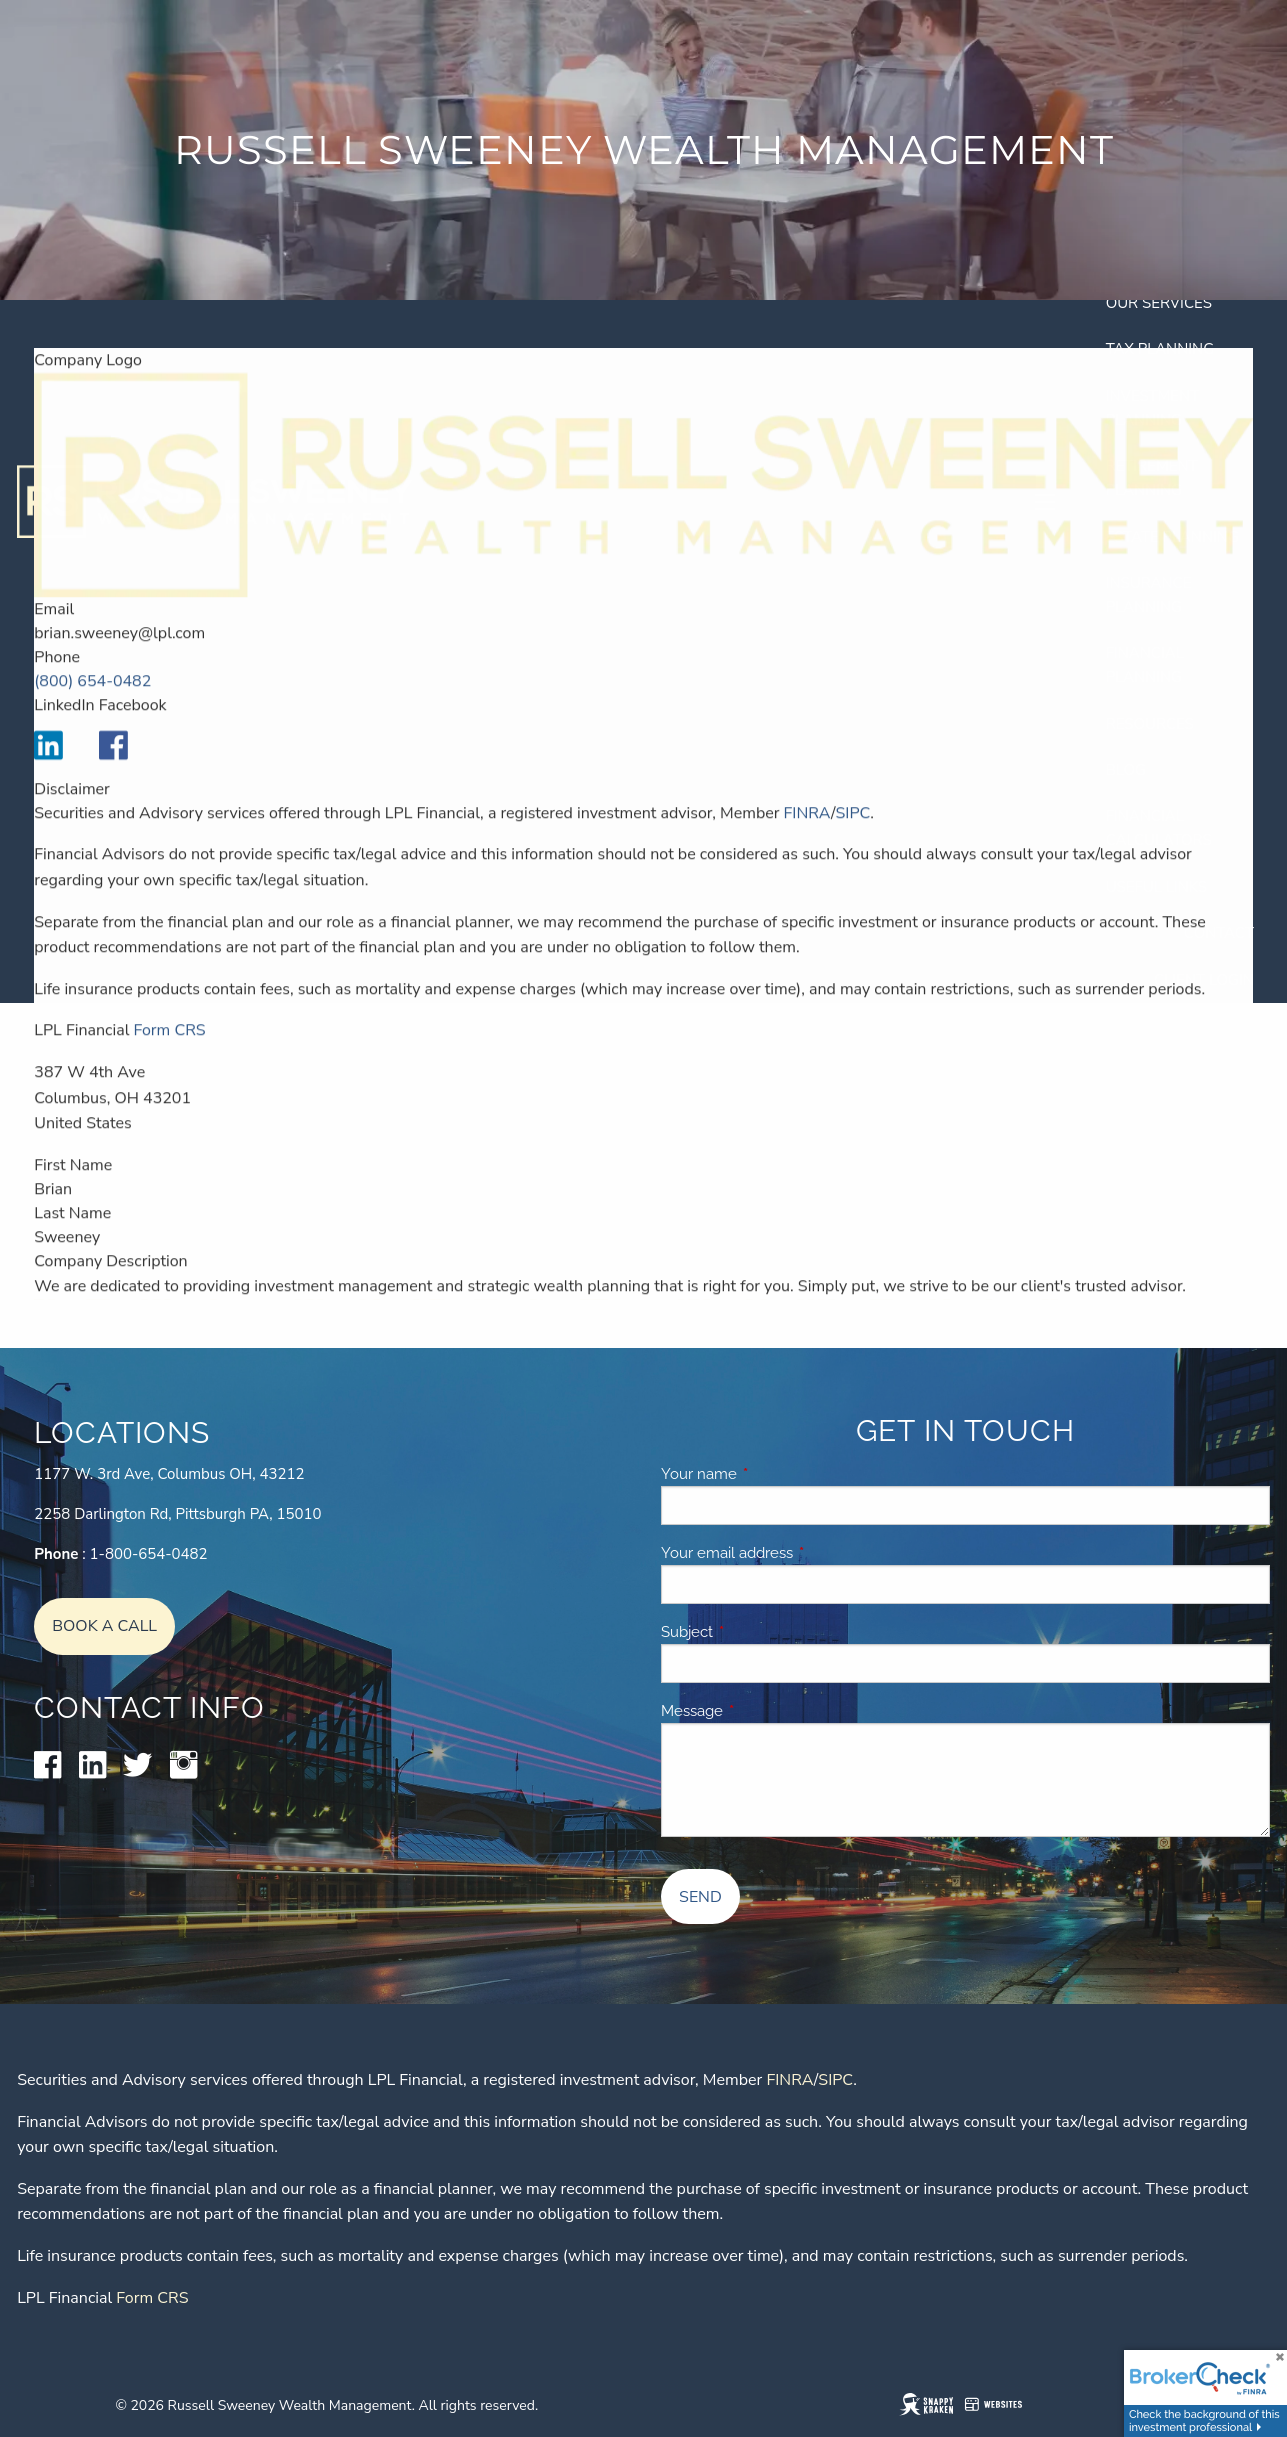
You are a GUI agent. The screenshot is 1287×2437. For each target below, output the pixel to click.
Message (763, 1711)
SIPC (852, 832)
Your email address (798, 1553)
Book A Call (104, 1626)
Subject (758, 1632)
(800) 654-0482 (92, 700)
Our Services (1159, 303)
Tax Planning (1160, 349)
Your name (770, 1474)
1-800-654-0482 (149, 1554)
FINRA (807, 832)
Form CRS (169, 1050)
